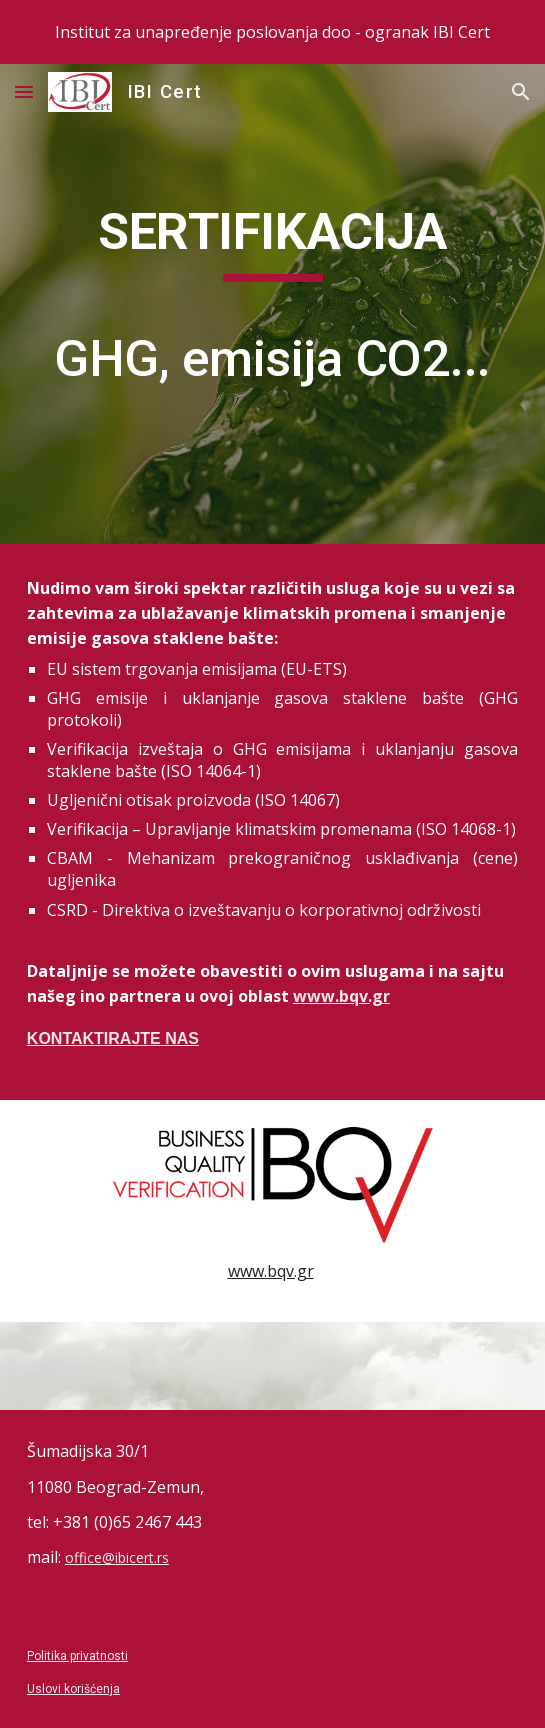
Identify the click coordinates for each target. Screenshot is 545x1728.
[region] (272, 32)
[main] (272, 304)
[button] (24, 91)
